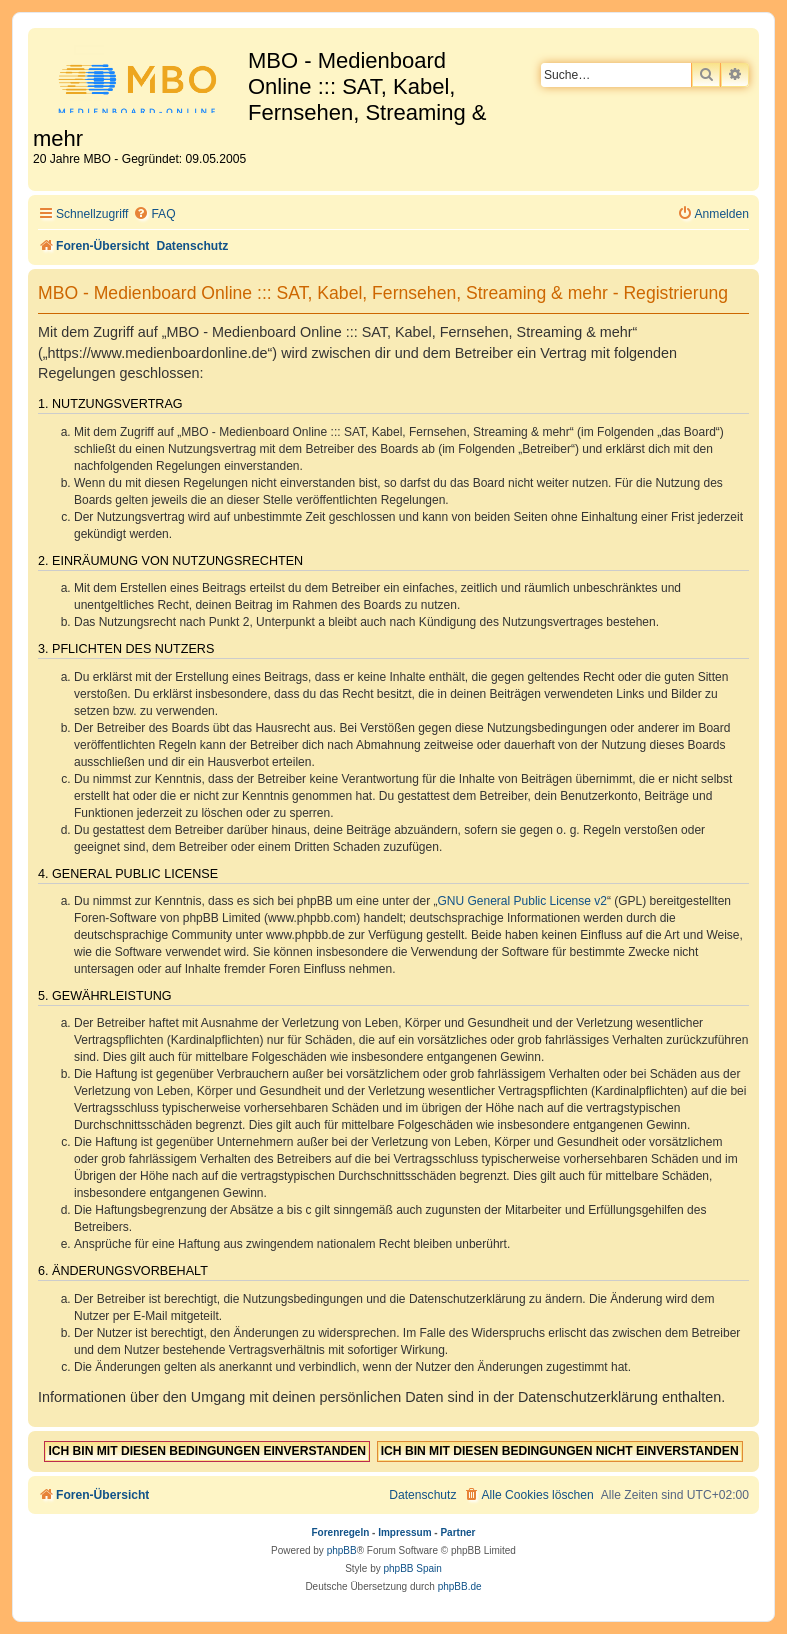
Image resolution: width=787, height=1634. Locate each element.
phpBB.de (460, 1586)
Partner (457, 1532)
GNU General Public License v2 (522, 901)
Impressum (404, 1532)
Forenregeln (341, 1532)
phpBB (342, 1550)
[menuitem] (154, 214)
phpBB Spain (412, 1568)
